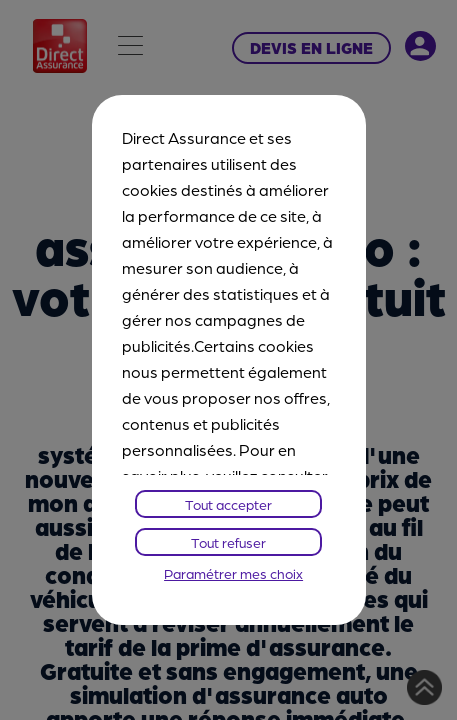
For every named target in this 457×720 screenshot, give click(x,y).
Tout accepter (228, 504)
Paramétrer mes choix (233, 573)
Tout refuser (228, 542)
